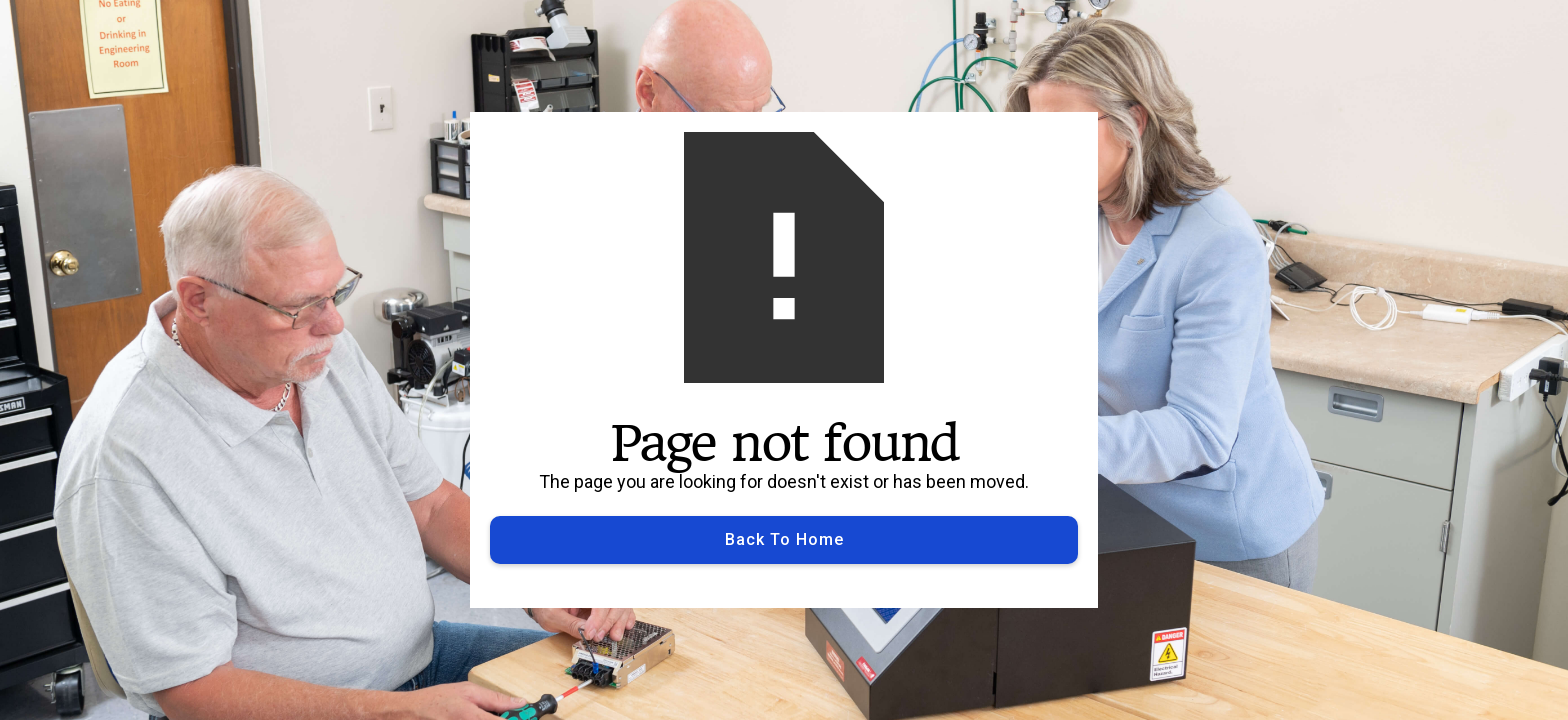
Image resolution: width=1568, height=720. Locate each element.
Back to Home (784, 539)
